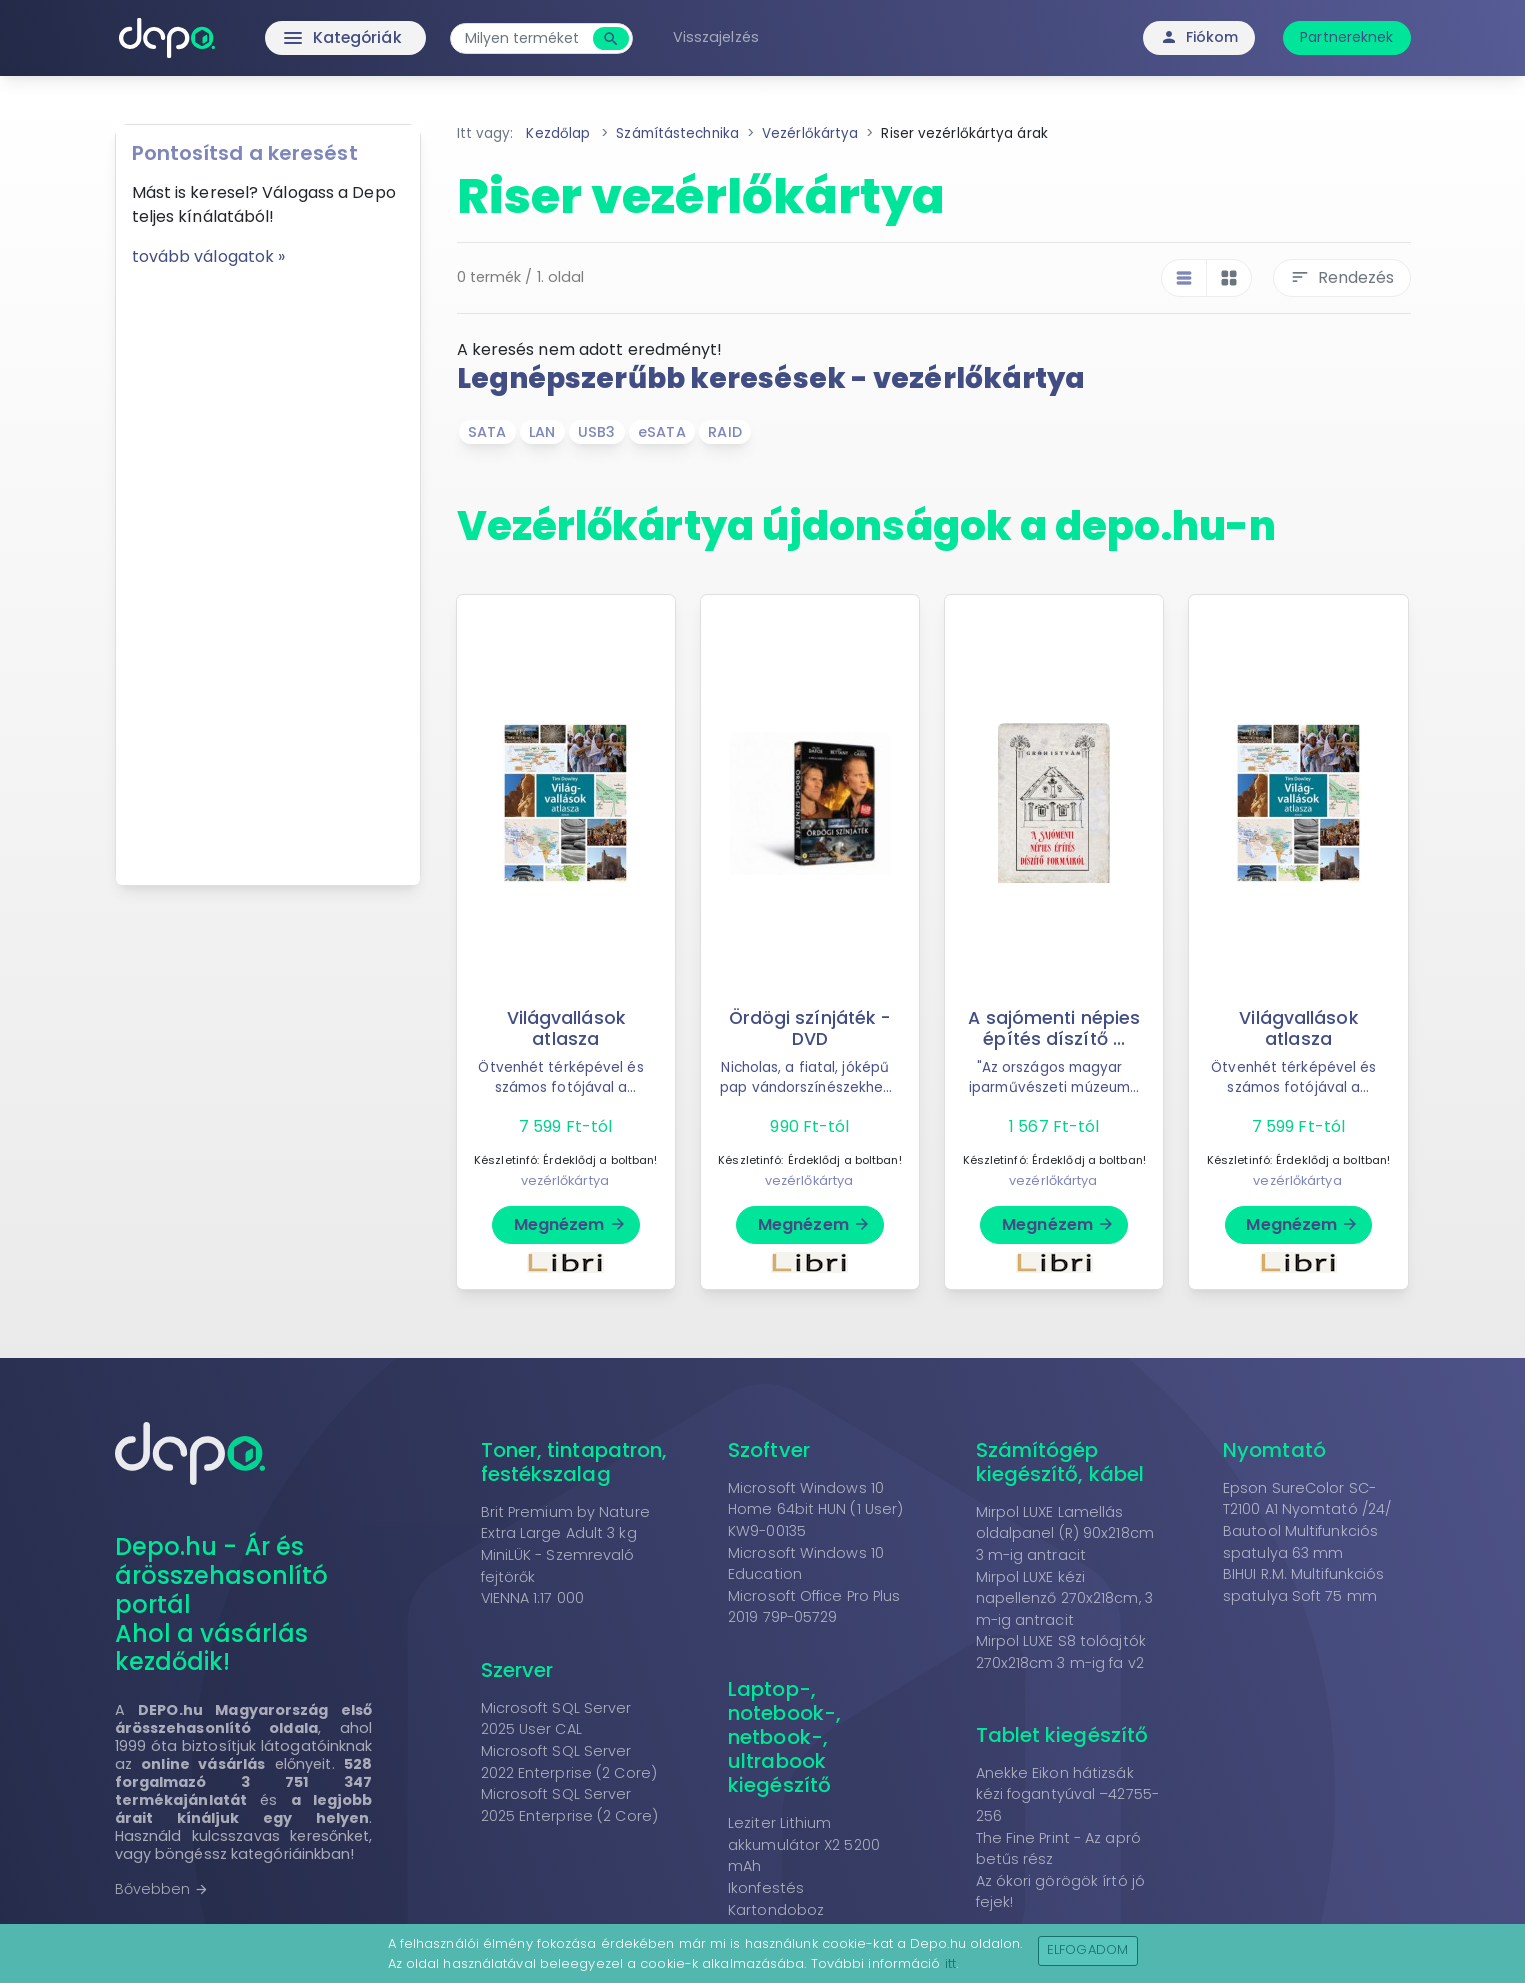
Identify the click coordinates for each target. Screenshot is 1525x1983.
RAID (724, 432)
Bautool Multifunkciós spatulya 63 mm (1300, 1542)
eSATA (662, 432)
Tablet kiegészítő (1062, 1735)
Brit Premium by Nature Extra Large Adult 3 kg (565, 1523)
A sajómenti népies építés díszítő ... (1054, 1028)
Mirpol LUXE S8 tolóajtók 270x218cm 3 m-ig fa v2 (1061, 1652)
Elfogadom (1087, 1949)
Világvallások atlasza (566, 1028)
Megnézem (570, 1224)
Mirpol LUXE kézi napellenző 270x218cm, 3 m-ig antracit (1064, 1598)
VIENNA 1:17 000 (533, 1598)
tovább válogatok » (209, 256)
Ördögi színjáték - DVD (810, 1028)
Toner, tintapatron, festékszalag (574, 1462)
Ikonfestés (766, 1888)
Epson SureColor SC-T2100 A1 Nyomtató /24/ (1307, 1499)
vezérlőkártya (565, 1180)
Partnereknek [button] (1346, 37)
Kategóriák (303, 38)
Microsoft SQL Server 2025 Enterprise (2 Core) (569, 1805)
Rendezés (1342, 277)
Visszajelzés (720, 37)
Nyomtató (1274, 1450)
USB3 (596, 432)
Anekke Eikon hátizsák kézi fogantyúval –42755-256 (1067, 1794)
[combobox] (528, 38)
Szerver (517, 1670)
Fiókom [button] (1199, 37)
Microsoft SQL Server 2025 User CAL (556, 1719)
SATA (487, 432)
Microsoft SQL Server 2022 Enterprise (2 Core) (569, 1762)
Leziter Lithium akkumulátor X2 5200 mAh (804, 1844)
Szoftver (769, 1450)
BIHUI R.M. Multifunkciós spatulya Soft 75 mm (1303, 1585)
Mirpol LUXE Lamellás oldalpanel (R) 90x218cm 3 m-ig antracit (1065, 1533)
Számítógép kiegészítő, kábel (1060, 1462)
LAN (542, 432)
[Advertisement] (268, 569)
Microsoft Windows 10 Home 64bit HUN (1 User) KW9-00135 (815, 1509)
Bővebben (162, 1889)
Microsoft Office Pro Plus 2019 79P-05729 (814, 1607)
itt (950, 1963)
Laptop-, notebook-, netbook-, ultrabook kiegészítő (784, 1737)
